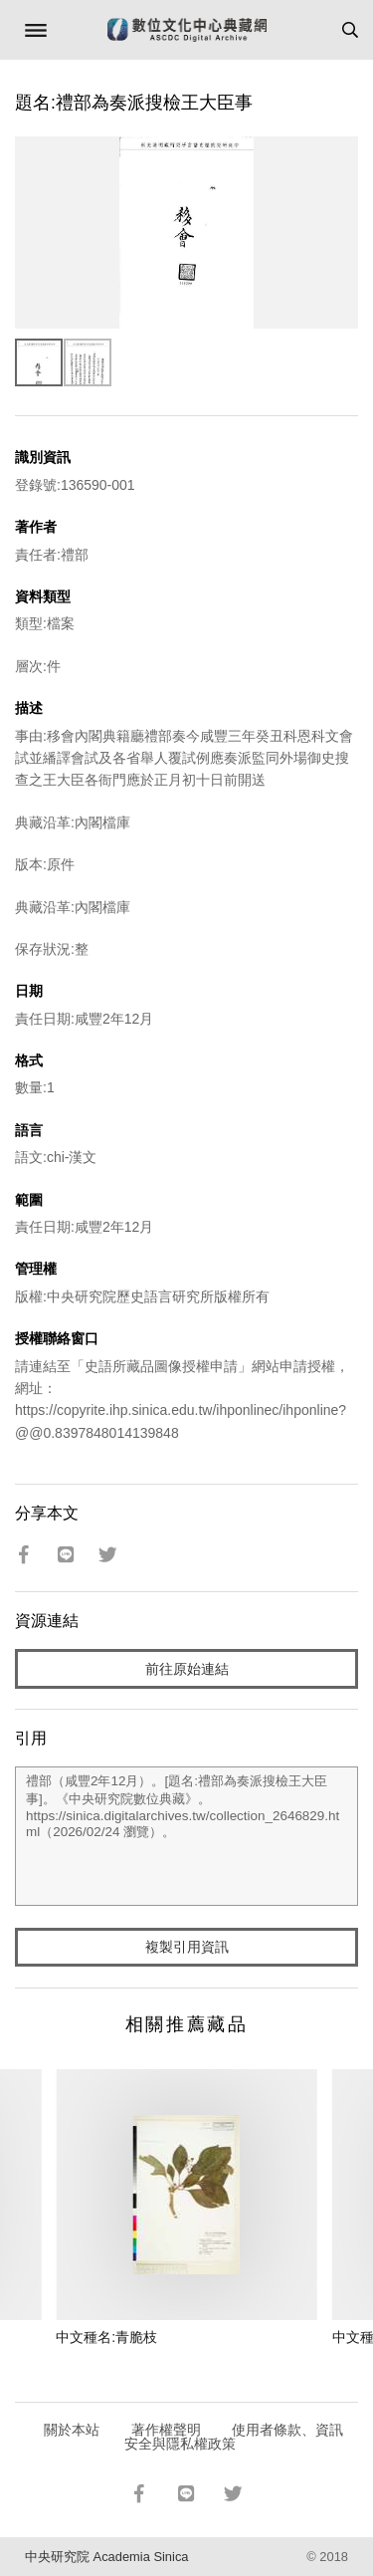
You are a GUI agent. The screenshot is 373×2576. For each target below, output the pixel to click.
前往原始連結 (187, 1669)
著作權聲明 (166, 2430)
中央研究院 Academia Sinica (106, 2556)
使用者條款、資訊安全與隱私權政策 (234, 2437)
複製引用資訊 (187, 1947)
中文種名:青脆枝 (106, 2337)
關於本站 (71, 2430)
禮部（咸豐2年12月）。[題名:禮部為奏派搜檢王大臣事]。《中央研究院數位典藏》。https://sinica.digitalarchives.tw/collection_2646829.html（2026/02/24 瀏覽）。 (186, 1836)
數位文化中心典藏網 (187, 30)
